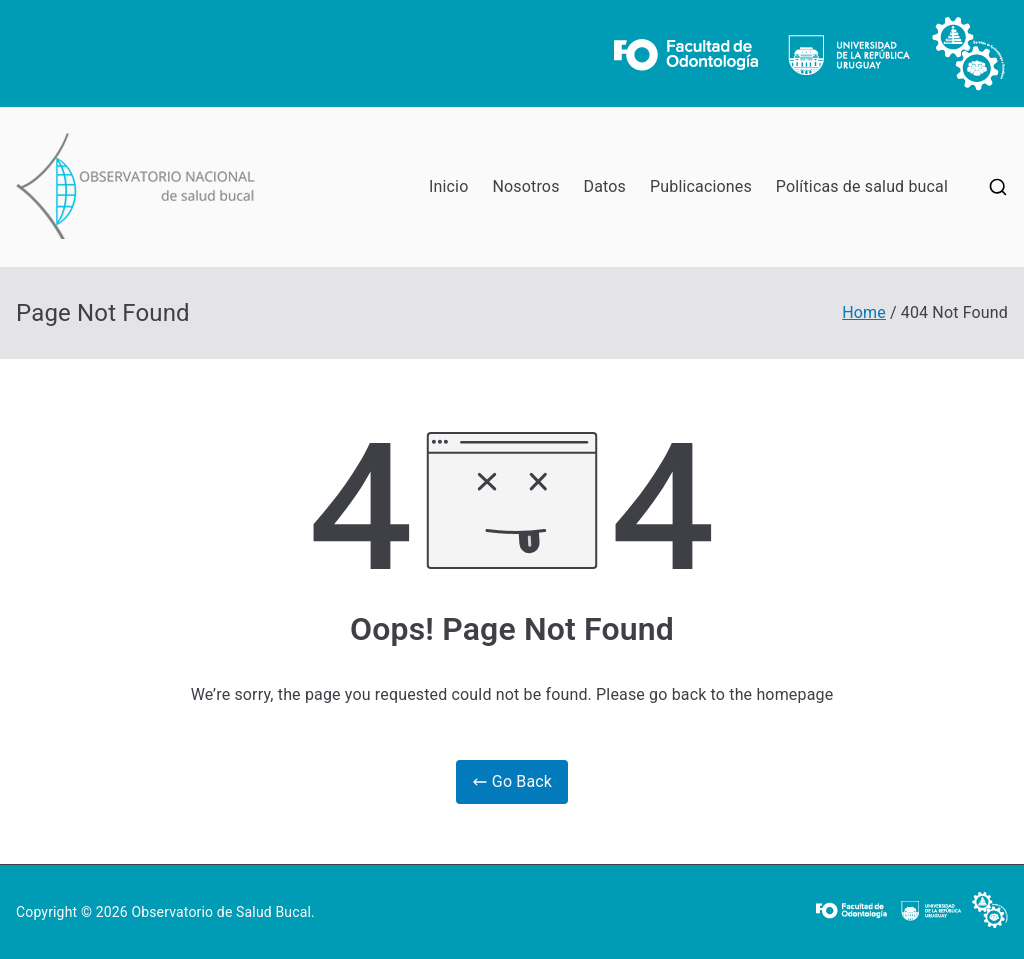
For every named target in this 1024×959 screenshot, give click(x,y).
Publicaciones (701, 186)
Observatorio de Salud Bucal (221, 912)
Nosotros (525, 186)
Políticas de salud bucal (862, 186)
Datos (605, 186)
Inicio (448, 186)
